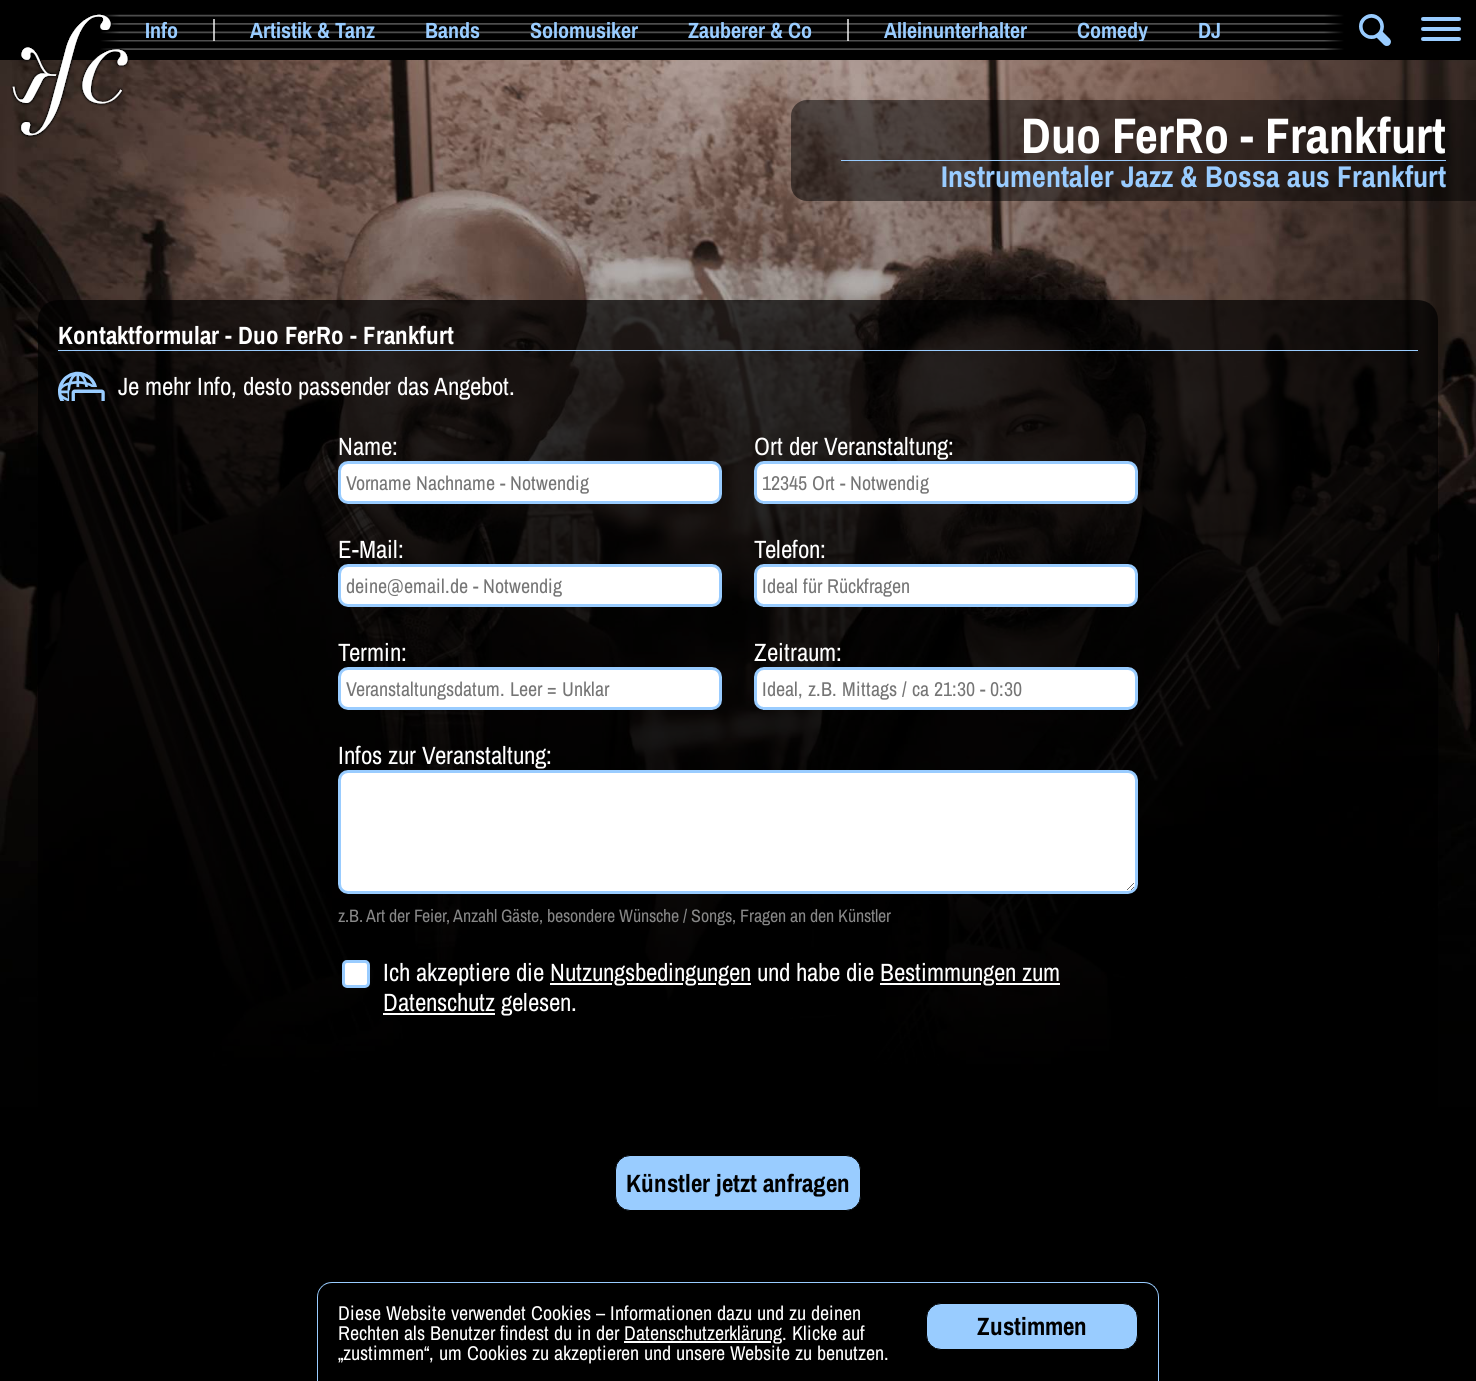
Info (161, 30)
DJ (1209, 30)
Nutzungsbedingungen (650, 972)
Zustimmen (1032, 1329)
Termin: (372, 652)
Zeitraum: (798, 652)
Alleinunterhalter (955, 30)
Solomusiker (584, 30)
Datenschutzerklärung (703, 1335)
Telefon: (790, 549)
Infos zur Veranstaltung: (445, 755)
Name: (368, 446)
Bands (452, 30)
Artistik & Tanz (312, 30)
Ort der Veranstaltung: (854, 446)
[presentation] (490, 1086)
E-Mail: (371, 549)
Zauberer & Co (750, 30)
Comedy (1112, 30)
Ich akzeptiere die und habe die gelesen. (721, 987)
